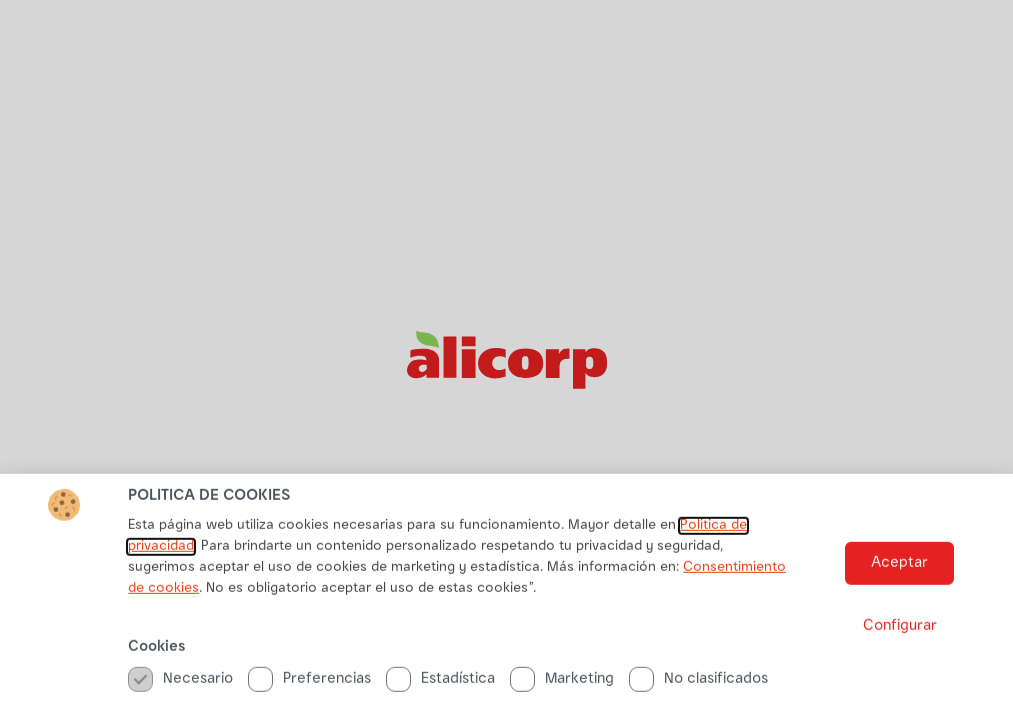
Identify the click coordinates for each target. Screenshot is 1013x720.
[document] (506, 360)
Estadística (440, 684)
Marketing (562, 684)
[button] (899, 569)
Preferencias (309, 684)
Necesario (180, 684)
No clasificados (698, 684)
